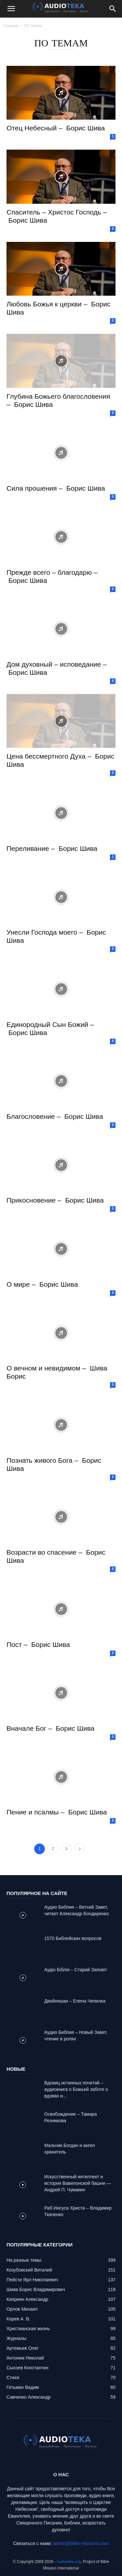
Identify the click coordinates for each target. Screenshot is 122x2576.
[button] (11, 9)
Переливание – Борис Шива (52, 848)
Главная (10, 25)
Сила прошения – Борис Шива (56, 488)
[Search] (113, 9)
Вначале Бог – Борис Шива (50, 1728)
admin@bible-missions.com (81, 2543)
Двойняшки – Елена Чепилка (74, 2001)
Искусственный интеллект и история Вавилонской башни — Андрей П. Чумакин (77, 2183)
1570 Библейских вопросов (73, 1938)
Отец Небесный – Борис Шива (56, 128)
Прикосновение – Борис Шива (55, 1200)
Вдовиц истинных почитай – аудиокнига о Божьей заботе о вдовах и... (76, 2089)
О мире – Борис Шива (42, 1284)
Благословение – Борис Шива (55, 1116)
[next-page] (79, 1848)
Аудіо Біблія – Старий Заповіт (75, 1969)
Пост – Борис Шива (38, 1644)
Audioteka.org (69, 2561)
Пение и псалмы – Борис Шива (57, 1812)
